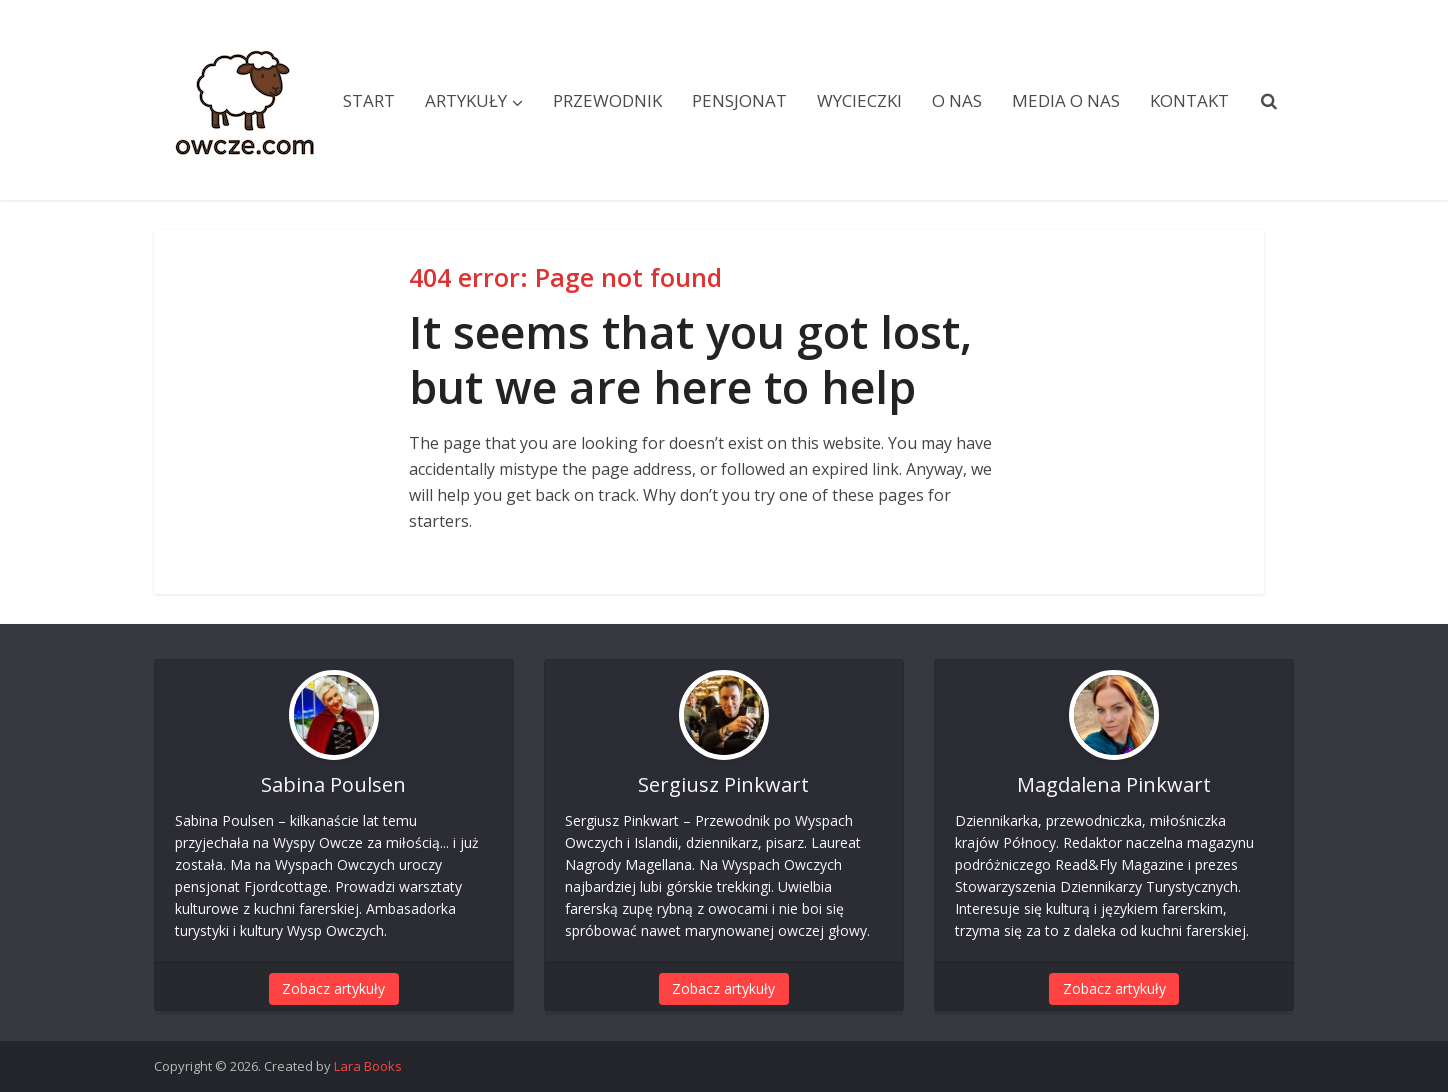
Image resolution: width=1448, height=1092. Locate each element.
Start (369, 100)
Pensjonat (739, 100)
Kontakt (1189, 100)
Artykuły (466, 100)
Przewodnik (607, 100)
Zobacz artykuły (333, 988)
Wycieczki (859, 100)
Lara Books (368, 1066)
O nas (957, 100)
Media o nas (1066, 100)
